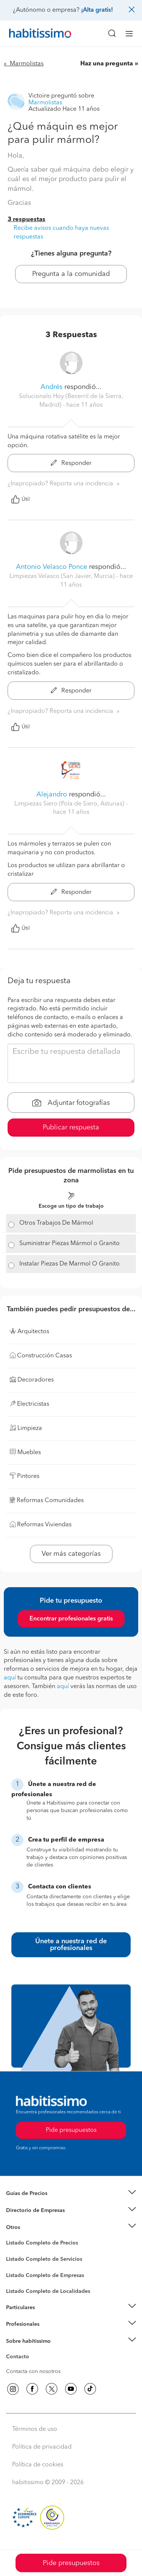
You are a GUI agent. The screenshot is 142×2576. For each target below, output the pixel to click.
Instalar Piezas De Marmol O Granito (69, 1264)
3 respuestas (26, 220)
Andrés (51, 387)
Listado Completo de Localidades (48, 2291)
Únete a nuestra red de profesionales (71, 1945)
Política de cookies (37, 2465)
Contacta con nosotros (33, 2371)
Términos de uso (34, 2429)
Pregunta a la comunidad (71, 274)
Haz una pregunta (106, 64)
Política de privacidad (42, 2447)
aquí (10, 1678)
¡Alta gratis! (97, 10)
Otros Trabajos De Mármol (56, 1223)
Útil (20, 499)
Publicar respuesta (71, 1127)
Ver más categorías (71, 1554)
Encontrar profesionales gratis (71, 1619)
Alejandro (52, 794)
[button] (71, 2193)
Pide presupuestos (71, 2563)
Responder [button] (71, 463)
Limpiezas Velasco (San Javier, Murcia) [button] (62, 576)
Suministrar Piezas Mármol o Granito (69, 1244)
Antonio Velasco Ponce (51, 567)
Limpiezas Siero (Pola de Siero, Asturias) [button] (70, 804)
